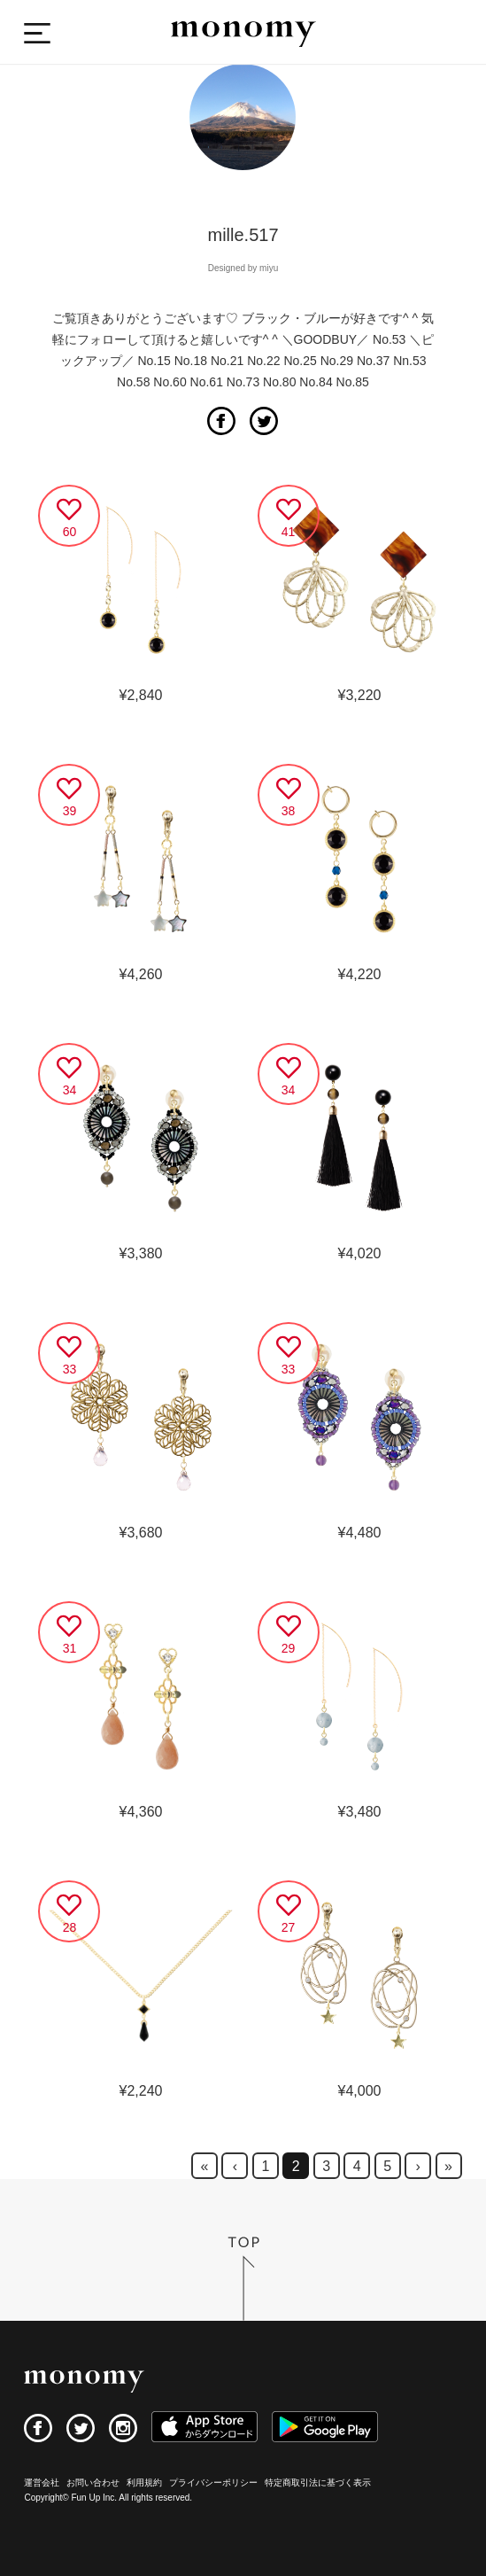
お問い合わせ (93, 2482)
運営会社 (41, 2482)
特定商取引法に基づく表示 (318, 2482)
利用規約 (144, 2482)
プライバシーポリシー (213, 2482)
